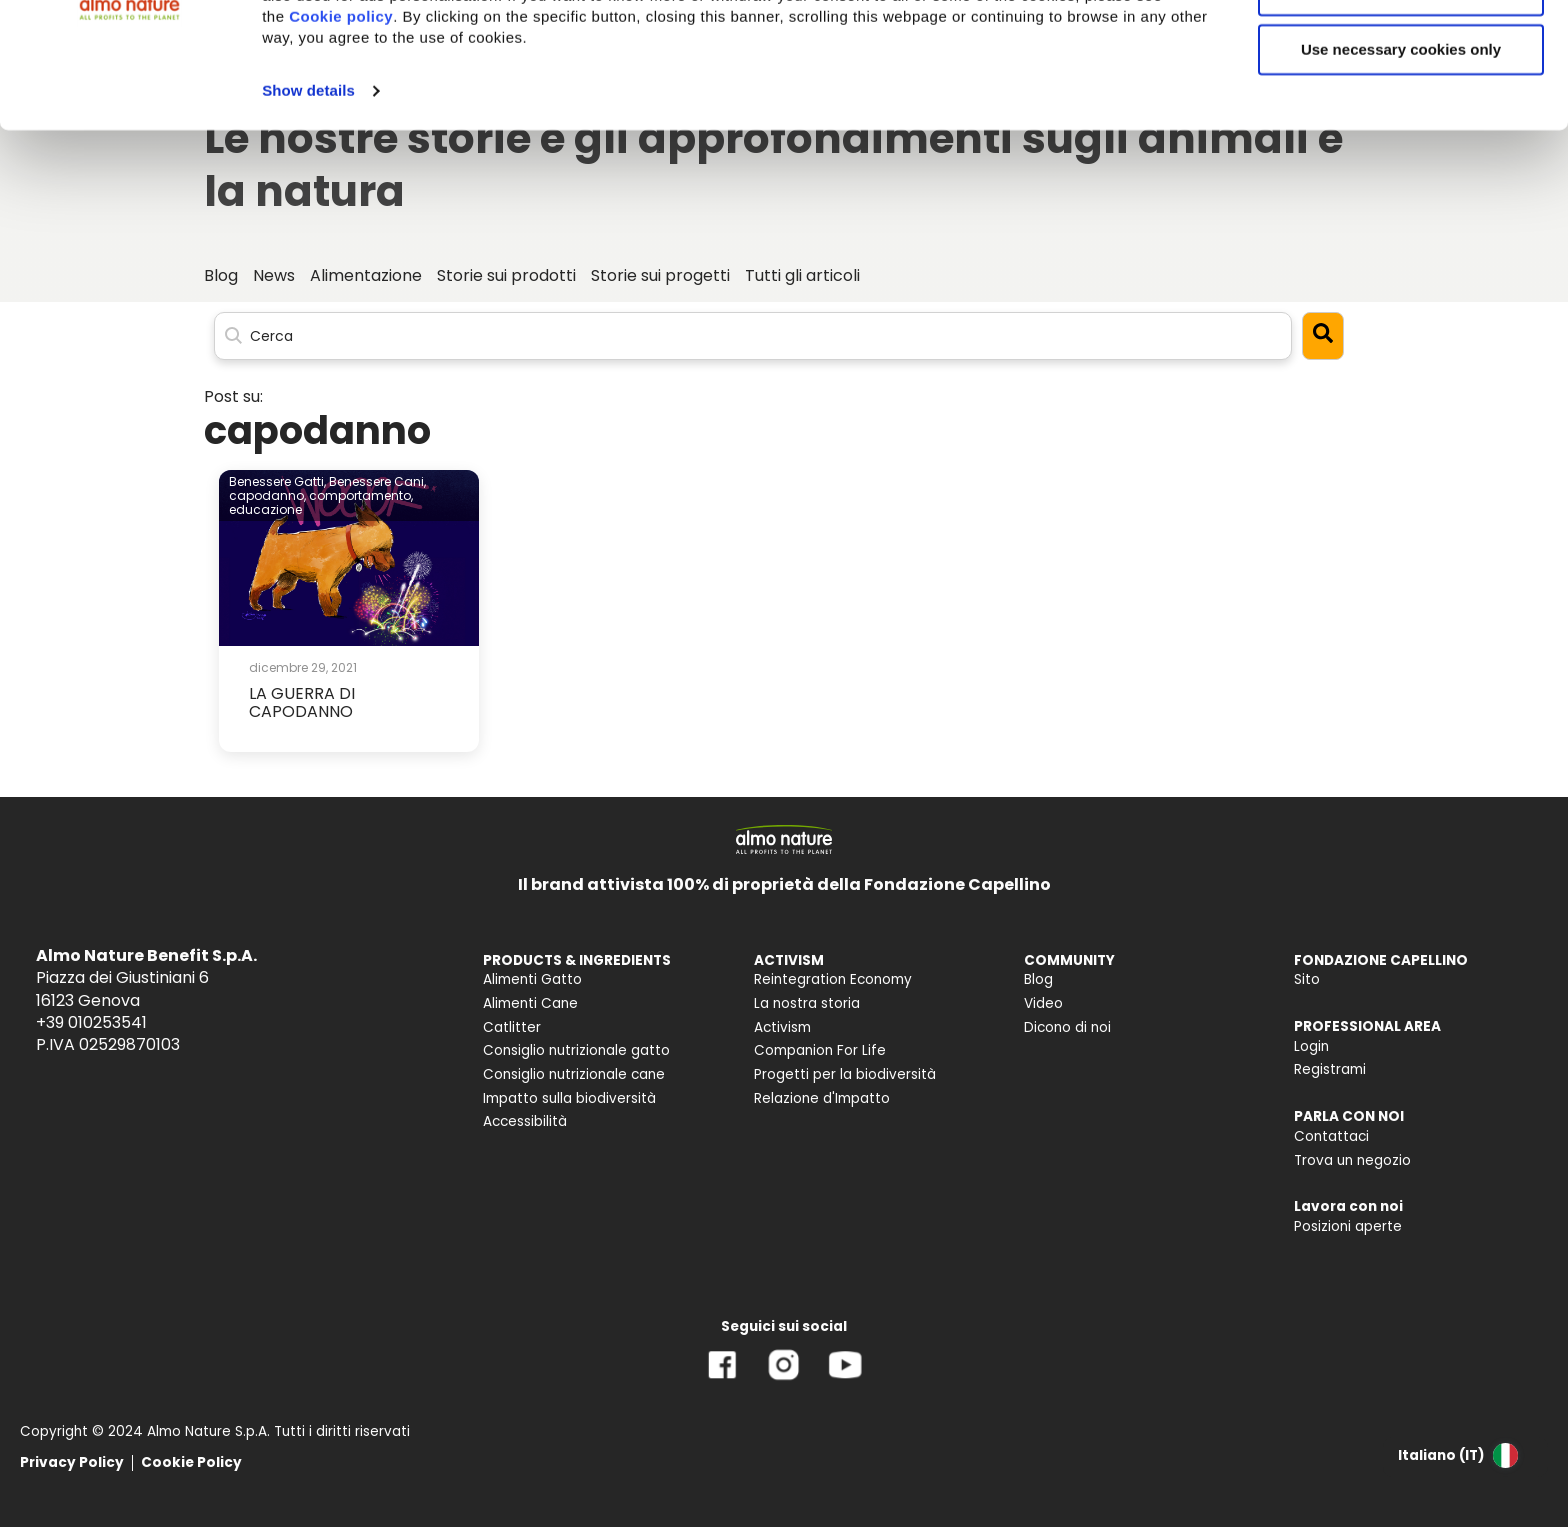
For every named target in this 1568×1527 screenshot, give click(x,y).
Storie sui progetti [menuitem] (660, 275)
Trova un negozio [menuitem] (1352, 1160)
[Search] (753, 335)
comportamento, (361, 495)
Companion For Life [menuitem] (820, 1050)
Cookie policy (341, 134)
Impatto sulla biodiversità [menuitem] (569, 1098)
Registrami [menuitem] (1330, 1069)
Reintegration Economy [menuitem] (833, 979)
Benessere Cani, (377, 481)
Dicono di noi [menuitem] (1067, 1027)
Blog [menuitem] (221, 275)
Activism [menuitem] (782, 1027)
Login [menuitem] (1311, 1046)
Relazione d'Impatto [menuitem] (822, 1098)
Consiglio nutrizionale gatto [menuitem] (576, 1050)
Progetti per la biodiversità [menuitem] (845, 1074)
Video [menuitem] (1043, 1003)
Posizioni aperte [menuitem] (1348, 1226)
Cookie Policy (191, 1462)
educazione (265, 509)
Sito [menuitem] (1307, 979)
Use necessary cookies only (1401, 167)
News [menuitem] (274, 275)
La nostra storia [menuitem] (807, 1003)
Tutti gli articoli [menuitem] (802, 275)
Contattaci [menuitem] (1331, 1136)
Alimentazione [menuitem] (366, 275)
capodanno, (267, 495)
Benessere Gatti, (277, 481)
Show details (308, 208)
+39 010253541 (91, 1022)
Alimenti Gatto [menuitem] (532, 979)
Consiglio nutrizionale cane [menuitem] (574, 1074)
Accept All (1401, 49)
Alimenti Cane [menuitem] (530, 1003)
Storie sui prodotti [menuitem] (506, 275)
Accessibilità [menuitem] (525, 1121)
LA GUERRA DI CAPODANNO (302, 702)
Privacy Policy (72, 1462)
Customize (1402, 108)
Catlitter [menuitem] (512, 1027)
